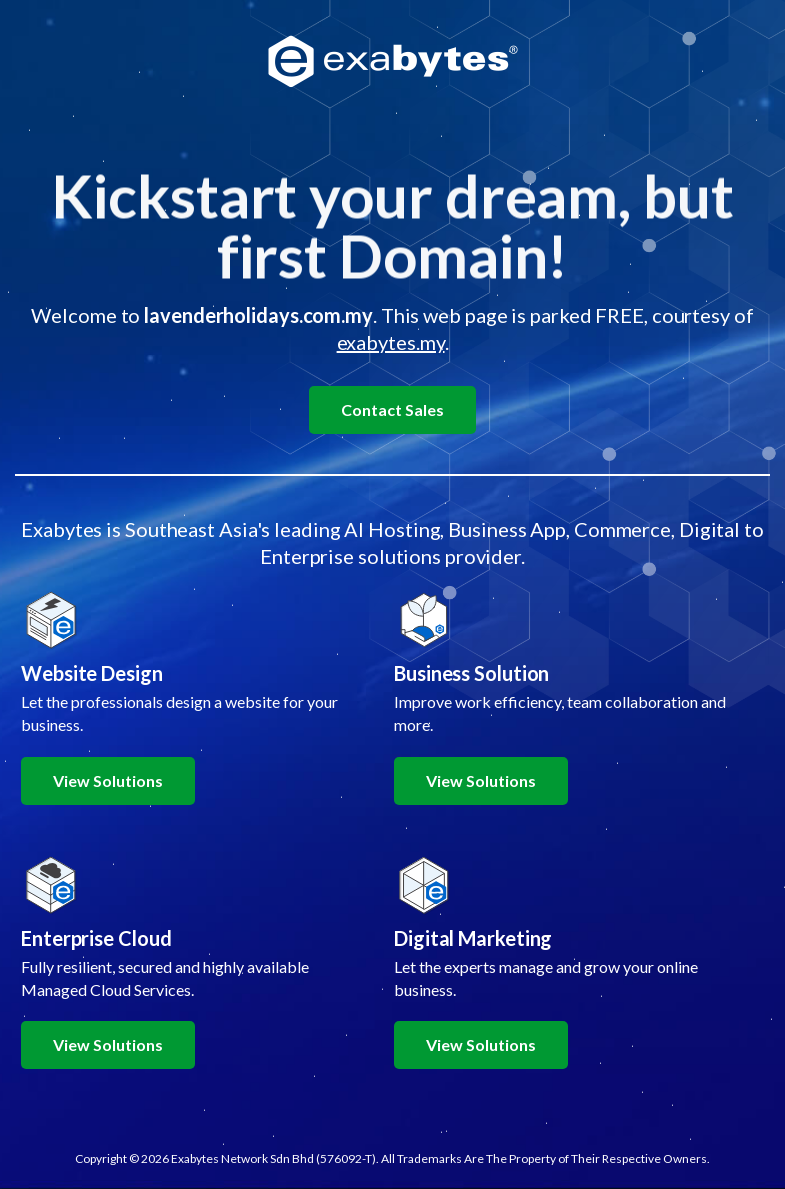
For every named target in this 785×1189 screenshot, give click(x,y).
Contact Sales (392, 409)
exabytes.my (391, 342)
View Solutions (108, 780)
